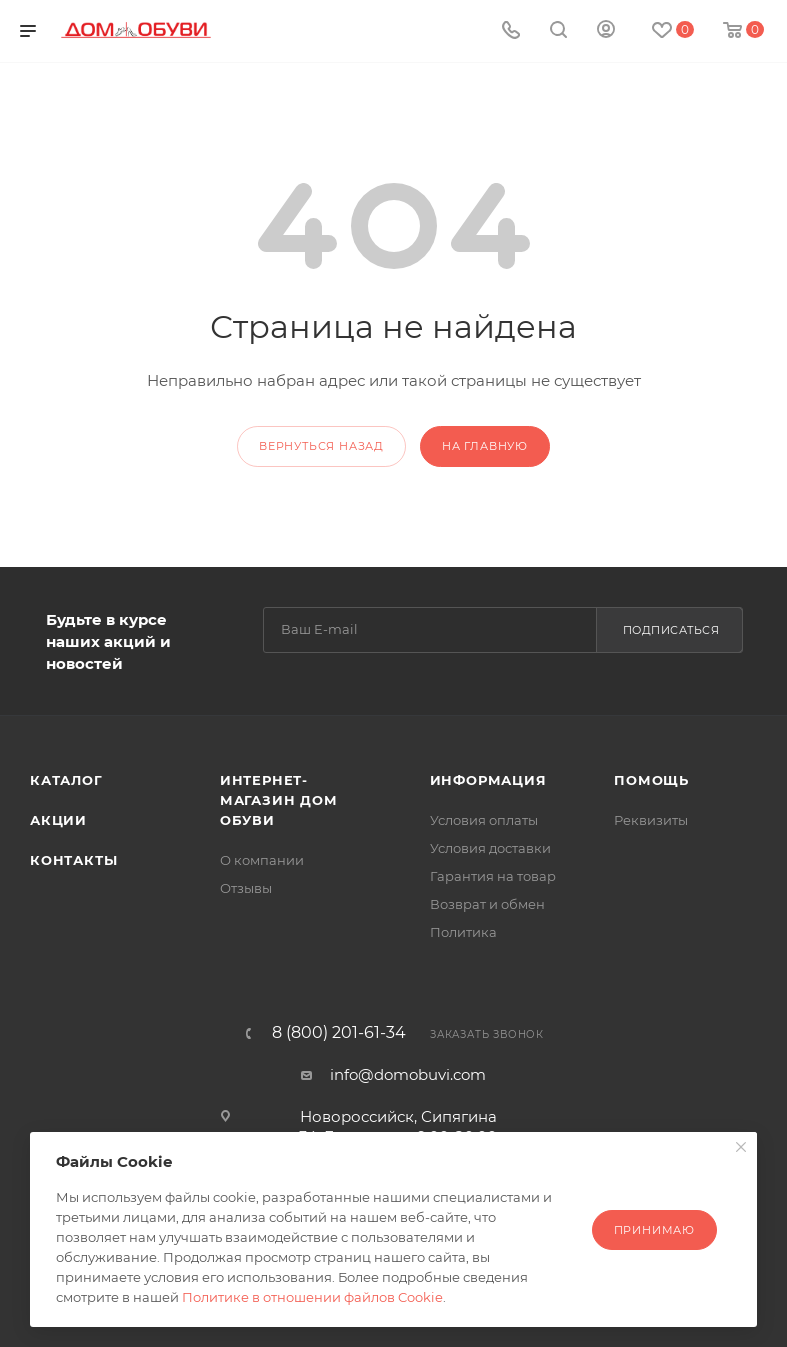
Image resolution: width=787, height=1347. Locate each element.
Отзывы (246, 888)
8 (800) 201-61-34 (339, 1033)
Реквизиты (651, 820)
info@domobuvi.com (408, 1074)
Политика (463, 932)
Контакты (73, 860)
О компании (262, 860)
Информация (488, 780)
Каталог (66, 780)
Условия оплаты (484, 820)
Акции (58, 820)
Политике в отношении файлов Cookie (312, 1297)
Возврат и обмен (487, 904)
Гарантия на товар (493, 876)
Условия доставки (490, 848)
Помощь (651, 780)
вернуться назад (321, 446)
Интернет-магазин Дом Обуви (279, 800)
